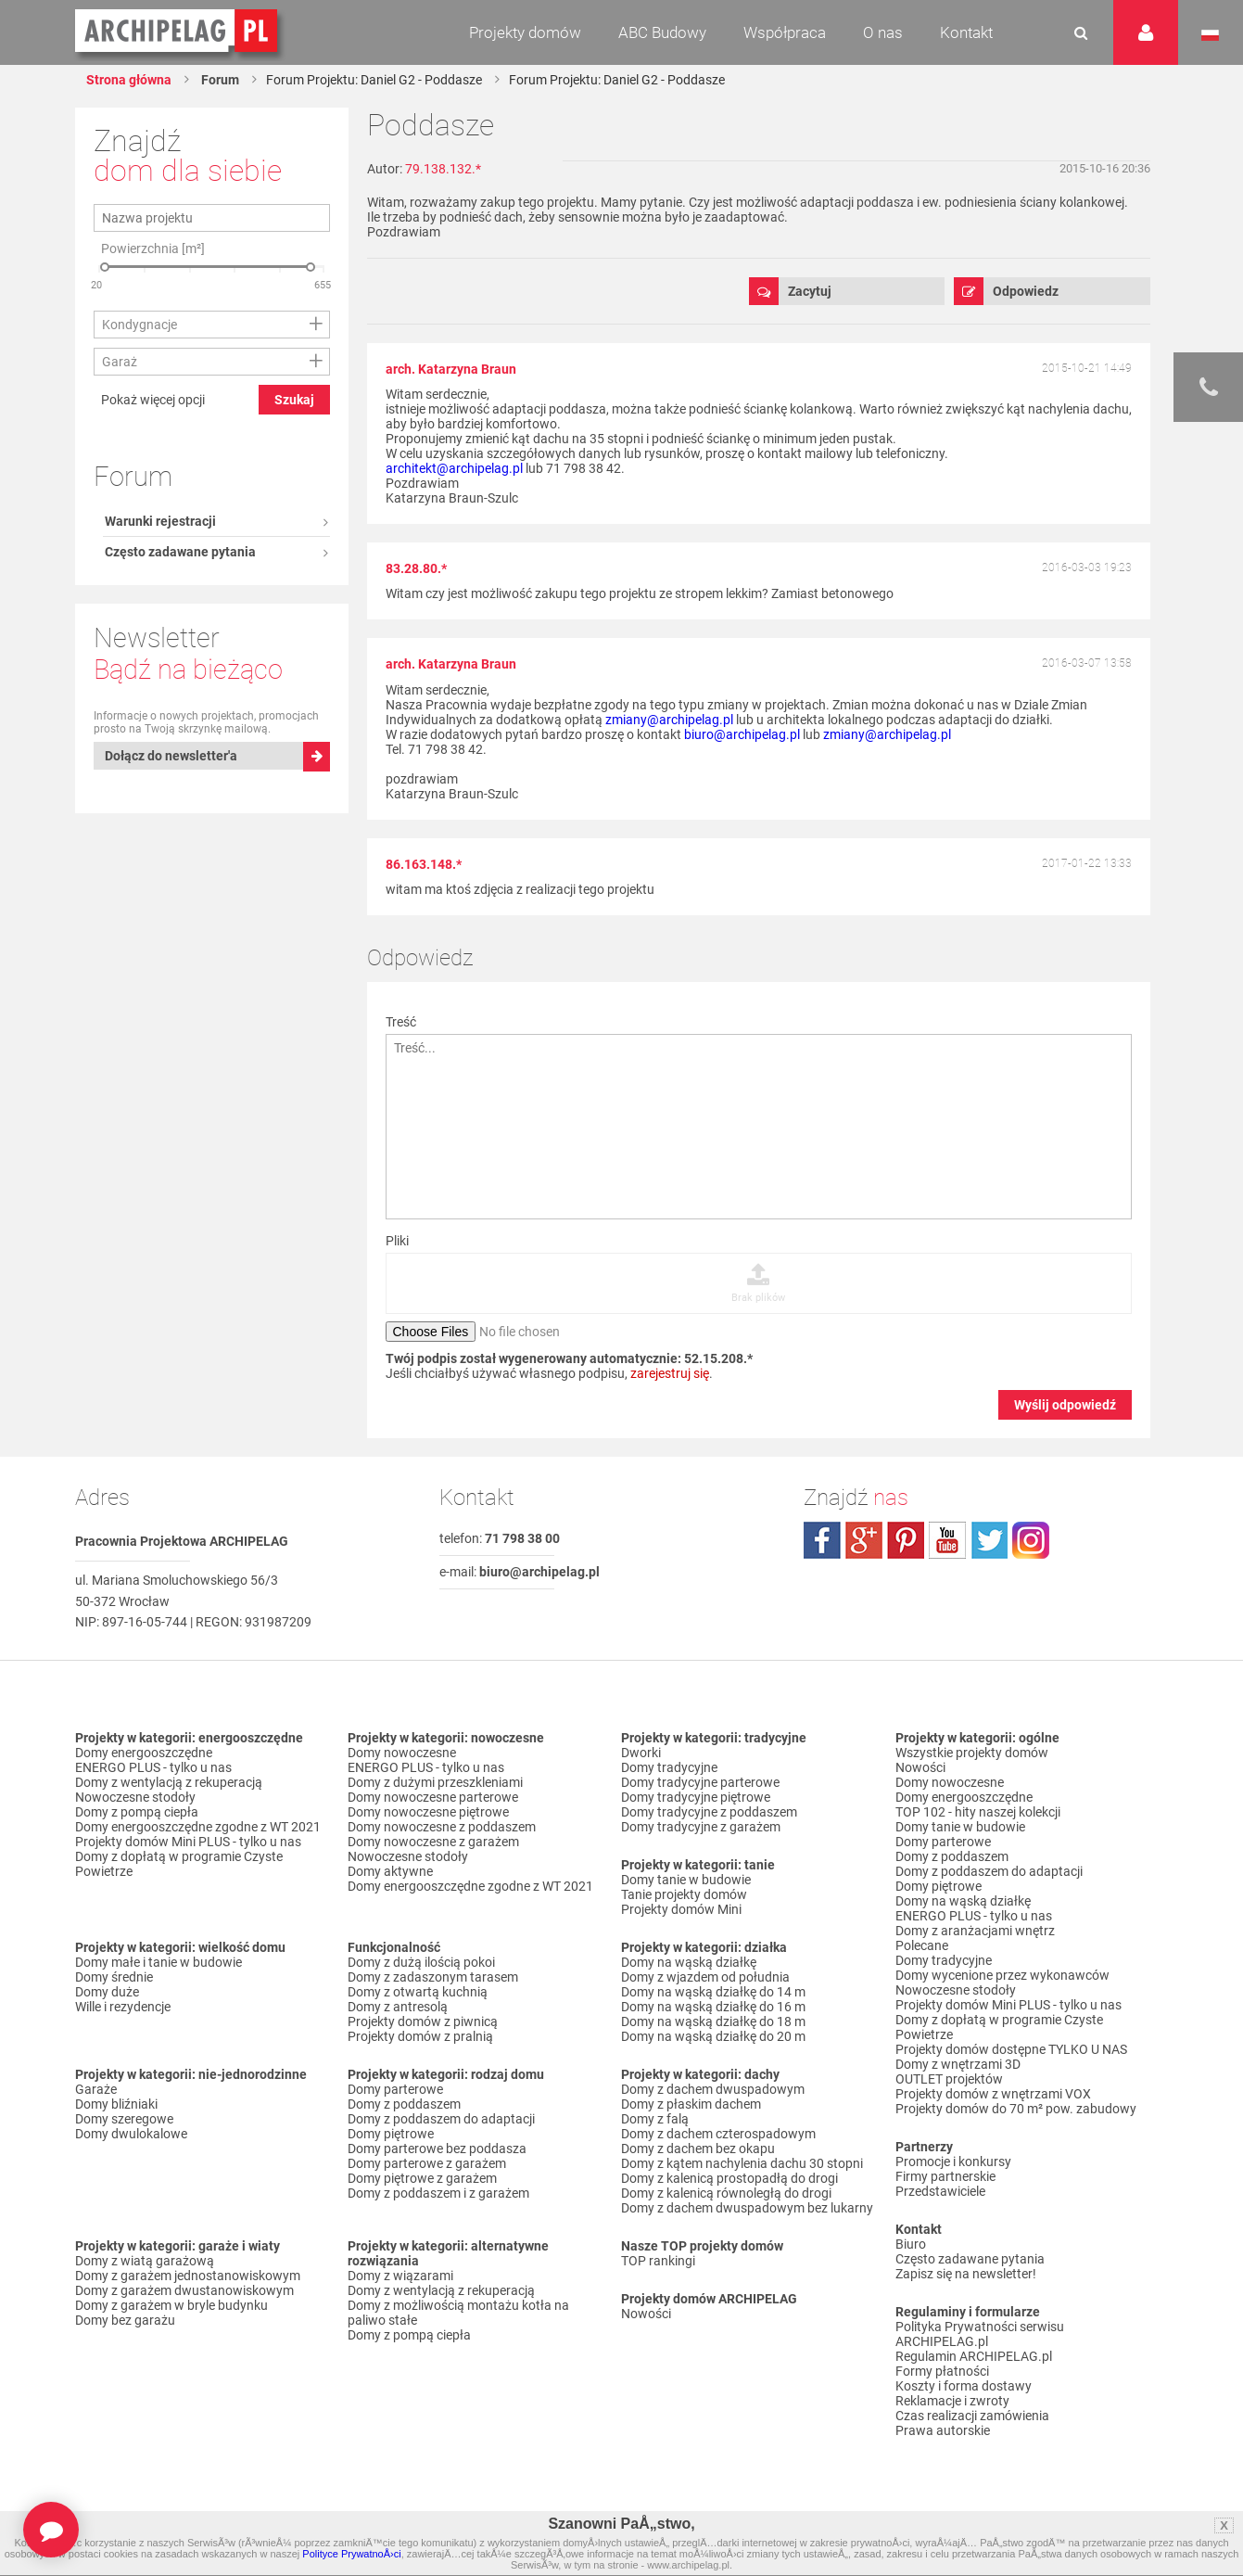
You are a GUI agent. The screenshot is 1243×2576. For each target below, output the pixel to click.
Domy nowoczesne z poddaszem (442, 1826)
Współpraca (784, 32)
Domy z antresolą (398, 2006)
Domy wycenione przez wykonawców (1002, 1975)
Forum (218, 79)
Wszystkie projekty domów (971, 1752)
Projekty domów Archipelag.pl (177, 31)
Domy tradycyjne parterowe (700, 1782)
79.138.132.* (443, 168)
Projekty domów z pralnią (420, 2036)
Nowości (646, 2313)
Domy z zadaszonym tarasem (433, 1977)
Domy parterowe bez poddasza (437, 2148)
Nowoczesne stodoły (135, 1797)
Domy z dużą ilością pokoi (421, 1962)
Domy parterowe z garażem (427, 2163)
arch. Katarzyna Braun (451, 369)
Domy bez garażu (125, 2320)
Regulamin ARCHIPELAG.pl (973, 2356)
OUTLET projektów (949, 2079)
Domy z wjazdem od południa (705, 1977)
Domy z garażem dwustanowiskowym (184, 2290)
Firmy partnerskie (945, 2176)
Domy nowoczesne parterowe (433, 1797)
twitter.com (989, 1540)
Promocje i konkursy (953, 2161)
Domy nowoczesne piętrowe (428, 1811)
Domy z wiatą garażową (144, 2260)
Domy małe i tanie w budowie (158, 1962)
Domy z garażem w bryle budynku (171, 2305)
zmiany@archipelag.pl (669, 719)
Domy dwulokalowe (131, 2133)
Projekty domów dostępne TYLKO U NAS (1011, 2049)
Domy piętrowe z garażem (422, 2178)
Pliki (397, 1240)
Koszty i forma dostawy (963, 2385)
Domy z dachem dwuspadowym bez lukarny (747, 2207)
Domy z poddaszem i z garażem (438, 2193)
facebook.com (822, 1540)
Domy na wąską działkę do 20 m (713, 2036)
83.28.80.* (416, 568)
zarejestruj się (669, 1373)
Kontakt (966, 32)
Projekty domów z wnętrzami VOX (993, 2093)
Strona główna (128, 79)
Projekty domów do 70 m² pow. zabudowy (1015, 2108)
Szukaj (294, 561)
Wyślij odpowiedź (1065, 1404)
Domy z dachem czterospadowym (718, 2133)
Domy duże (107, 1991)
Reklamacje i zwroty (952, 2400)
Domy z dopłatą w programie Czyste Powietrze (179, 1864)
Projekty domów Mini (681, 1909)
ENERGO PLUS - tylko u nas (153, 1767)
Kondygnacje (139, 485)
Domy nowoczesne (402, 1752)
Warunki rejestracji (160, 186)
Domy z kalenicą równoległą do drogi (726, 2193)
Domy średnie (114, 1977)
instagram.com (1030, 1540)
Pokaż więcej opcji (153, 561)
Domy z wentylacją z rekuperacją (168, 1782)
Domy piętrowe (391, 2133)
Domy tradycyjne (669, 1767)
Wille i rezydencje (123, 2006)
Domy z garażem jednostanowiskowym (187, 2275)
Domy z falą (655, 2118)
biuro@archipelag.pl (742, 734)
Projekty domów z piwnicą (423, 2021)
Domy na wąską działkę (688, 1962)
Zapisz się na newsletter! (965, 2273)
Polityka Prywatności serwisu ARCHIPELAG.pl (979, 2334)
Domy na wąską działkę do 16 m (713, 2006)
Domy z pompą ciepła (136, 1811)
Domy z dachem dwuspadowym (713, 2089)
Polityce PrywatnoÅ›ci (351, 2553)
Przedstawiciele (940, 2191)
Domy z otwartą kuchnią (418, 1991)
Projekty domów (525, 32)
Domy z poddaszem (404, 2104)
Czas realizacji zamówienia (972, 2415)
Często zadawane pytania (180, 217)
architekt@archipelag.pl (454, 468)
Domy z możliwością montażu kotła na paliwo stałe (458, 2312)
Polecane (921, 1945)
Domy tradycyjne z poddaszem (709, 1811)
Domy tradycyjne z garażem (700, 1826)
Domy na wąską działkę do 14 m (713, 1991)
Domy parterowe (395, 2089)
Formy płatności (942, 2371)
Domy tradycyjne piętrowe (695, 1797)
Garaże (96, 2089)
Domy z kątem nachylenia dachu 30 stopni (742, 2163)
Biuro (910, 2244)
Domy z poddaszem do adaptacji (441, 2118)
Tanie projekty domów (684, 1894)
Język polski (1210, 35)
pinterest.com (905, 1540)
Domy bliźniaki (116, 2104)
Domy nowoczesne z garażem (433, 1841)
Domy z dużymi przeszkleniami (435, 1782)
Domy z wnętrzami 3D (958, 2064)
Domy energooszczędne (143, 1752)
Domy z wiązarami (400, 2275)
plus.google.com (863, 1540)
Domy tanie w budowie (686, 1879)
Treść (401, 1021)
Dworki (641, 1752)
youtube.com (947, 1540)
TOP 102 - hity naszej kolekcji (977, 1811)
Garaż (119, 523)
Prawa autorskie (942, 2430)
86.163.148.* (424, 864)
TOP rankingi (658, 2260)
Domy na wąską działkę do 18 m (713, 2021)
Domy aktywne (390, 1871)
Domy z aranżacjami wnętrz (975, 1930)
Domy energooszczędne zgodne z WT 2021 (198, 1826)
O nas (883, 32)
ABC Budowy (662, 32)
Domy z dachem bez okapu (698, 2148)
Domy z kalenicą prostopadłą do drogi (729, 2178)
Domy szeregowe (124, 2118)
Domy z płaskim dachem (691, 2104)
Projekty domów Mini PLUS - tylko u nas (188, 1841)
